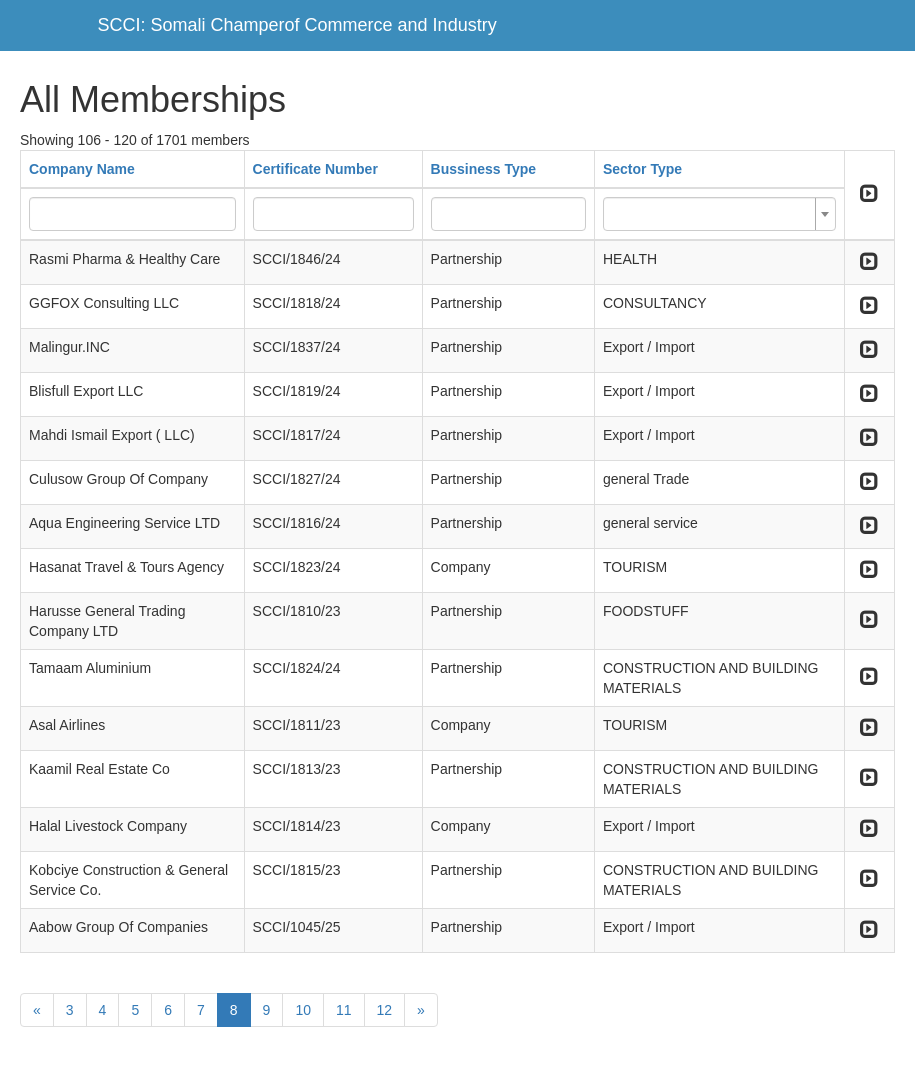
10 (303, 1010)
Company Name (82, 169)
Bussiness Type (484, 169)
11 (344, 1010)
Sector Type (642, 169)
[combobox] (719, 214)
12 (385, 1010)
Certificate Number (315, 169)
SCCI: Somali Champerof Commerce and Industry (297, 25)
